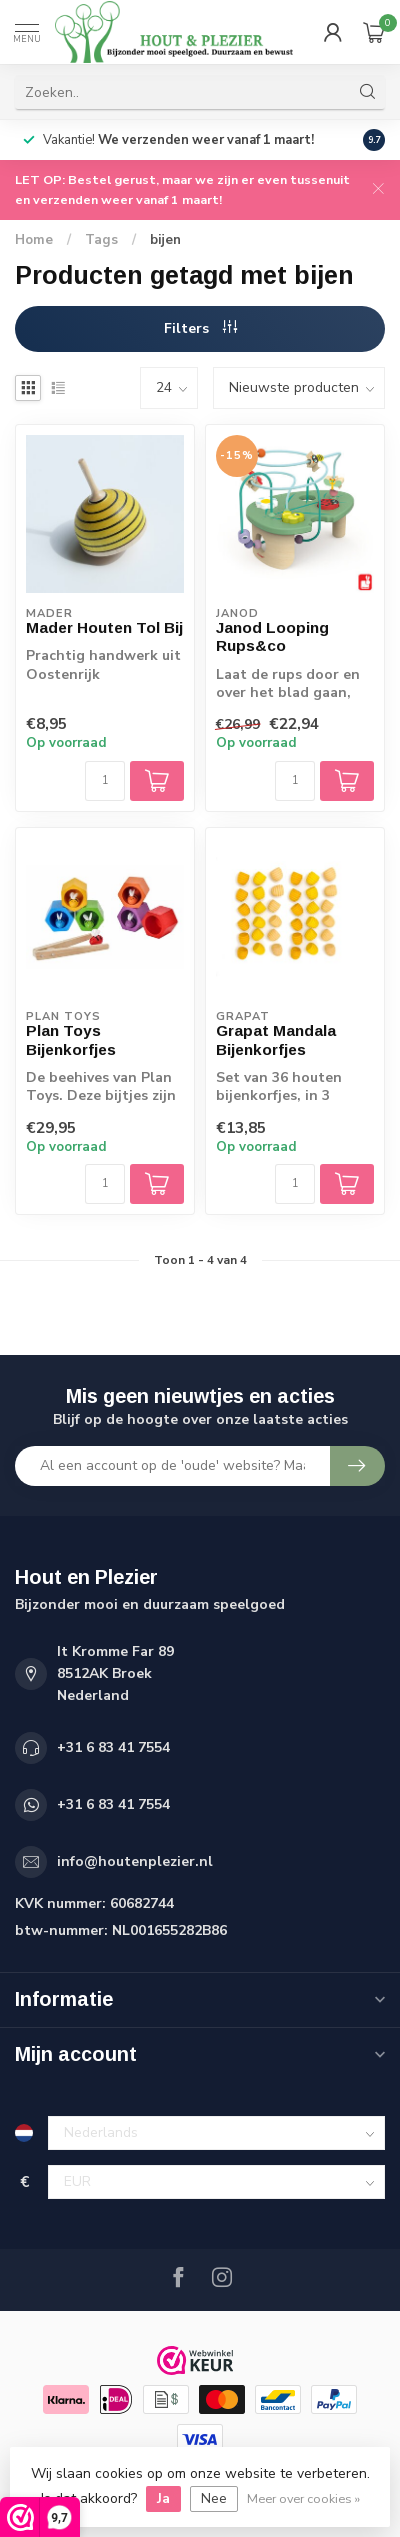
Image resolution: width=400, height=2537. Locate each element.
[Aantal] (105, 781)
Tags (101, 240)
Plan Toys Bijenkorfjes (71, 1039)
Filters (200, 328)
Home (34, 240)
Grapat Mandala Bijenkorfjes (276, 1039)
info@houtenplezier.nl (135, 1861)
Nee (214, 2498)
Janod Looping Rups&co (272, 636)
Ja (163, 2498)
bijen (165, 240)
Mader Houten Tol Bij (104, 627)
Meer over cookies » (303, 2498)
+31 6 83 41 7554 (113, 1747)
